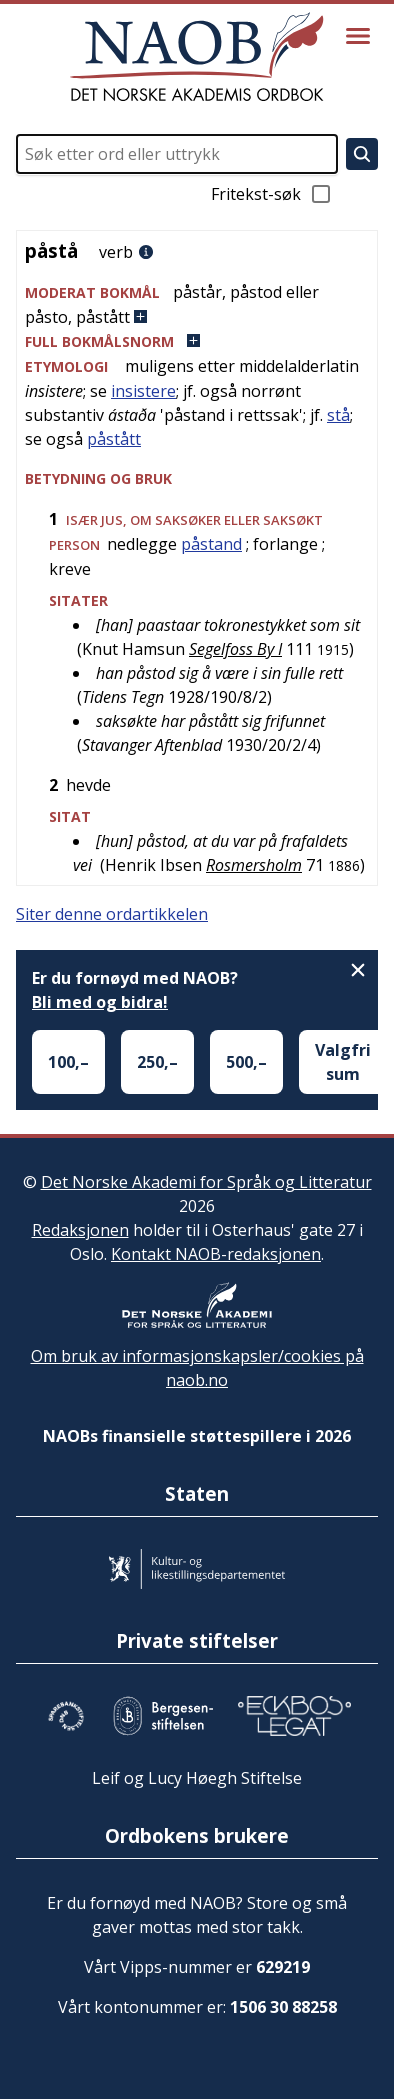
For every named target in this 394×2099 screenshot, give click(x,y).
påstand (211, 544)
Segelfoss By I (235, 649)
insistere (143, 391)
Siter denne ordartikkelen (112, 914)
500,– (246, 1062)
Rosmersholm (254, 865)
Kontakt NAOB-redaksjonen (216, 1254)
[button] (197, 304)
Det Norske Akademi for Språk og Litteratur (206, 1182)
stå (338, 415)
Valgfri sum (343, 1062)
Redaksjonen (80, 1230)
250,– (157, 1062)
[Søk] (362, 154)
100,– (68, 1062)
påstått (114, 439)
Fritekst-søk (272, 194)
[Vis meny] (358, 36)
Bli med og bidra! (100, 1002)
